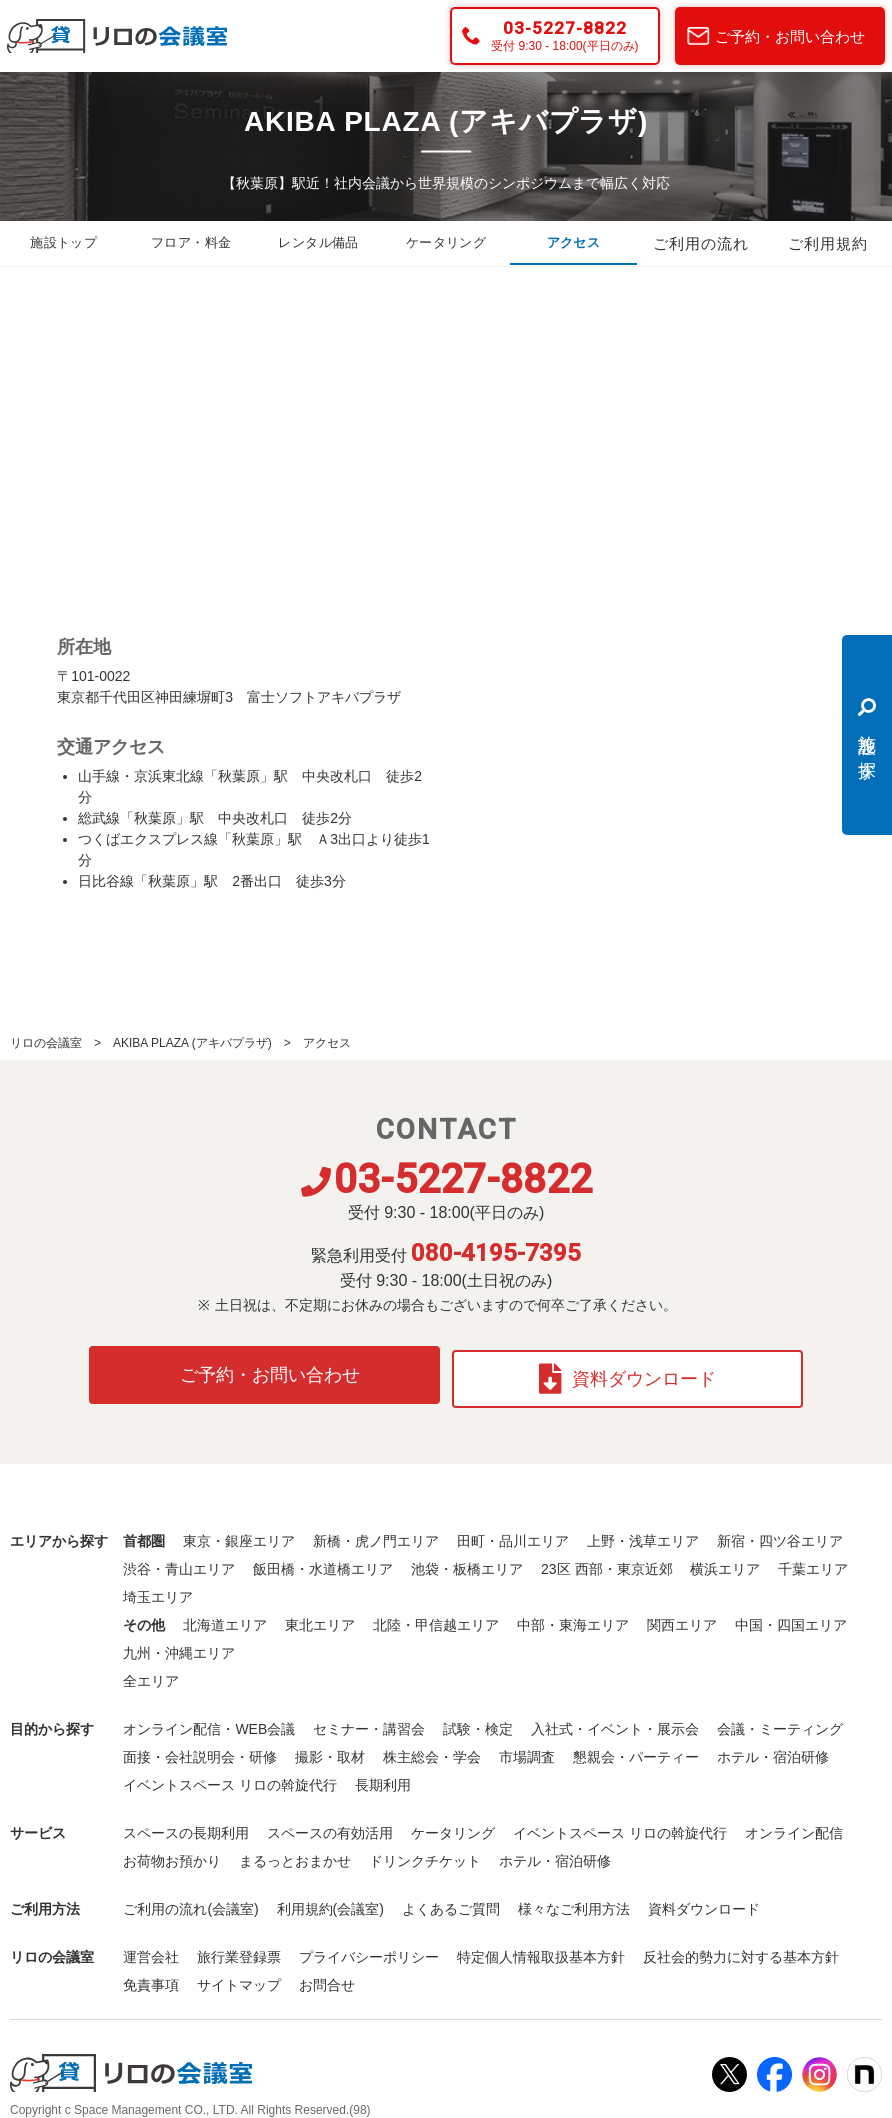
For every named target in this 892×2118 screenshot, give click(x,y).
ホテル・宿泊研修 (773, 1749)
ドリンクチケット (425, 1853)
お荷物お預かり (172, 1853)
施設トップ (64, 244)
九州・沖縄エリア (179, 1645)
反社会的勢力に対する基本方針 (741, 1949)
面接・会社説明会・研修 (200, 1749)
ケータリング (446, 244)
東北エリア (320, 1617)
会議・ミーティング (780, 1721)
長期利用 (383, 1777)
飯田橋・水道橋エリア (323, 1561)
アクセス (573, 244)
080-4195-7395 (496, 1253)
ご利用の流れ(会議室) (190, 1901)
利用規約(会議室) (330, 1901)
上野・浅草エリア (643, 1533)
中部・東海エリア (573, 1617)
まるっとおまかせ (295, 1853)
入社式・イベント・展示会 (615, 1721)
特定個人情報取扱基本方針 (541, 1949)
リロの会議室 (46, 1043)
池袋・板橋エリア (467, 1561)
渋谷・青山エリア (179, 1561)
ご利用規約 (828, 244)
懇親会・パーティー (636, 1749)
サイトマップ (239, 1977)
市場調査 (527, 1749)
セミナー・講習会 (369, 1721)
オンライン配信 (794, 1825)
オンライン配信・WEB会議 (209, 1721)
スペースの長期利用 (186, 1825)
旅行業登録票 (239, 1949)
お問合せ (327, 1977)
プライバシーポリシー (369, 1949)
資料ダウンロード (631, 1371)
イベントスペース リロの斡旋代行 (230, 1777)
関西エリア (682, 1617)
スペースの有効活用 (330, 1825)
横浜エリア (725, 1561)
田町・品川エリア (513, 1533)
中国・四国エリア (791, 1617)
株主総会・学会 (432, 1749)
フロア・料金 (191, 244)
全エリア (151, 1673)
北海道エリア (225, 1617)
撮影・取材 (330, 1749)
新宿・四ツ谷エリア (780, 1533)
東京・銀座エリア (239, 1533)
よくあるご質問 (451, 1901)
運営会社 (151, 1949)
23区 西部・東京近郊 (606, 1561)
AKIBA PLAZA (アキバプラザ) (192, 1043)
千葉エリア (813, 1561)
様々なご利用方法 (574, 1901)
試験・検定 (478, 1721)
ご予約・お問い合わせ (790, 36)
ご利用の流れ (701, 244)
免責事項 (151, 1977)
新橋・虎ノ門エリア (376, 1533)
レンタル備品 (319, 244)
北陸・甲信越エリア (436, 1617)
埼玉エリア (158, 1589)
